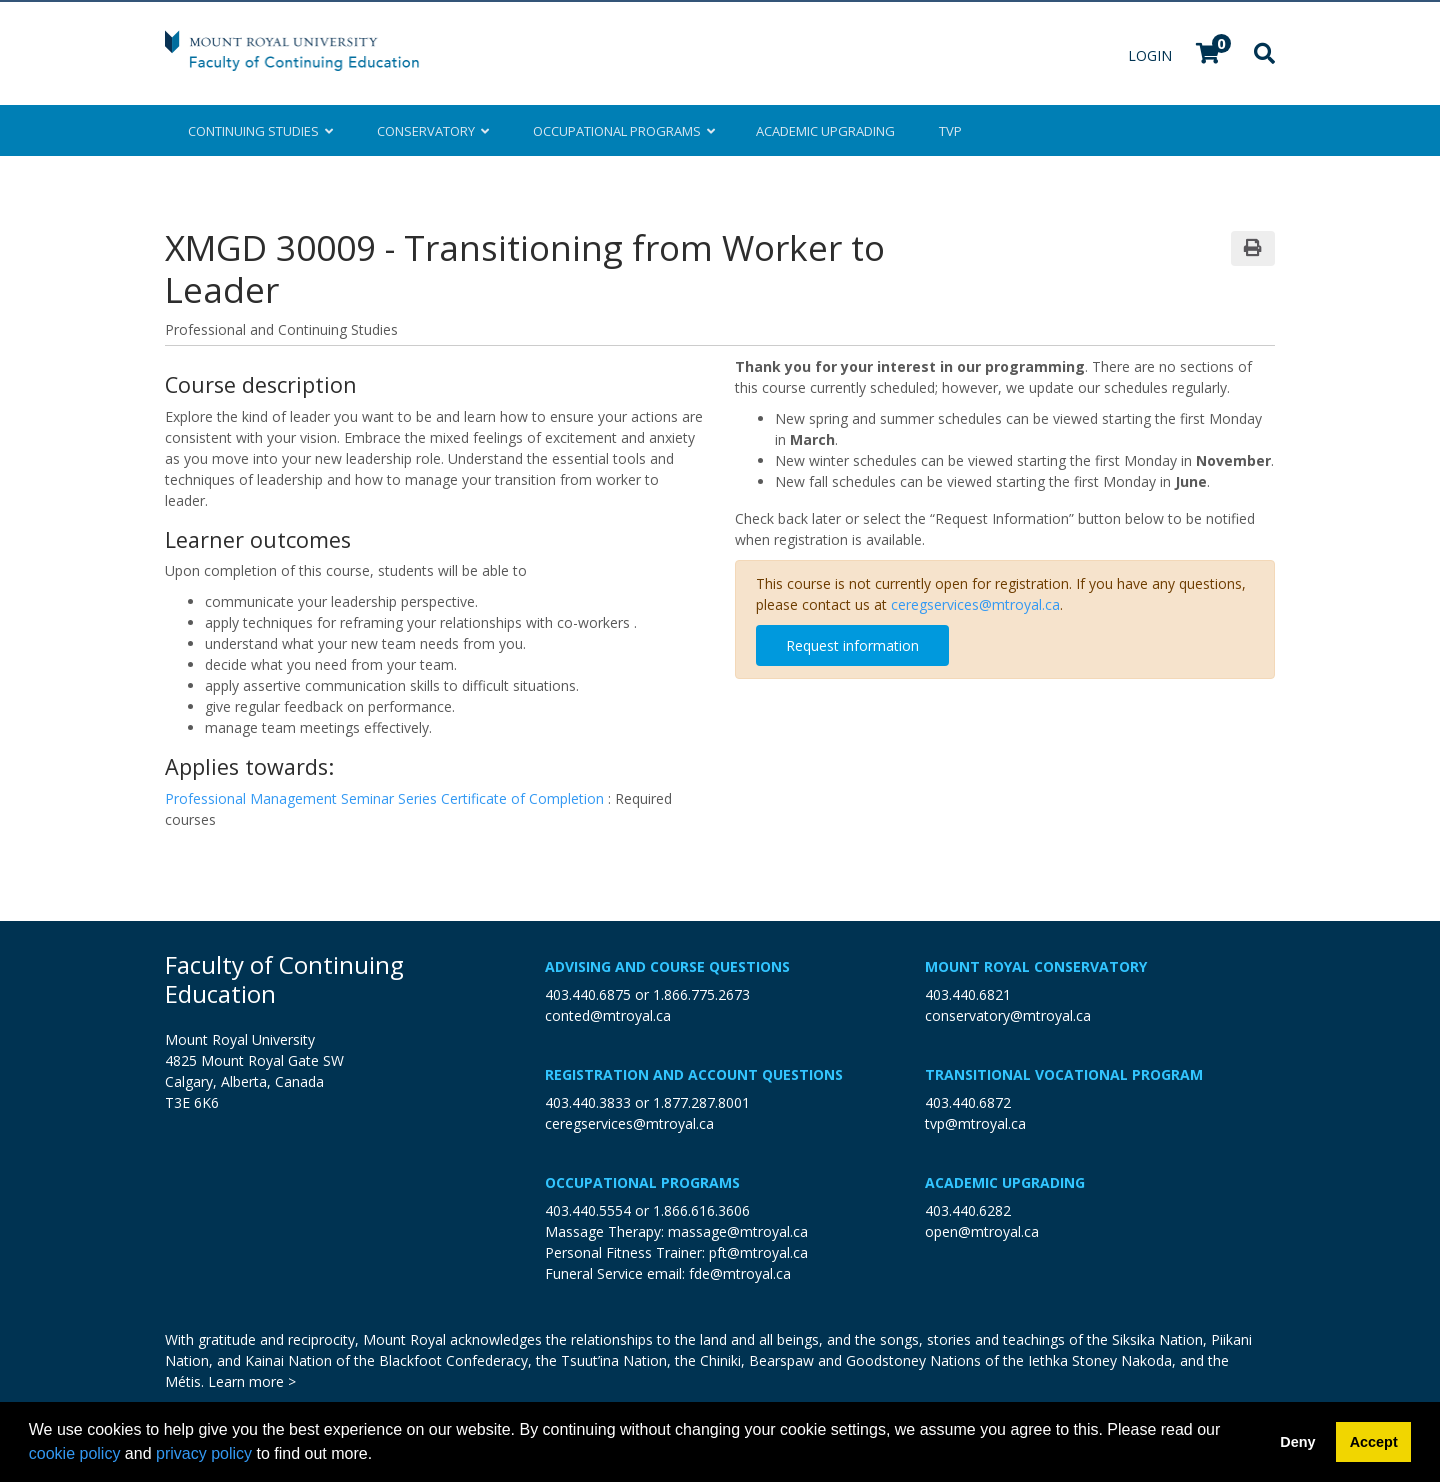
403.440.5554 (588, 1210)
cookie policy (75, 1453)
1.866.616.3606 (701, 1210)
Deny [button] (1297, 1442)
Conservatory (433, 131)
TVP (950, 131)
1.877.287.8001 (701, 1102)
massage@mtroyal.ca (738, 1231)
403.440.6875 (588, 994)
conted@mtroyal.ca (608, 1015)
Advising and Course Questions (667, 966)
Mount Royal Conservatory (1036, 966)
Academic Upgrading (1005, 1182)
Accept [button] (1374, 1442)
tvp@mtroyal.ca (975, 1123)
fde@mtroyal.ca (740, 1273)
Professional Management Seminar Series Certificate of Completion (386, 798)
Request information (852, 645)
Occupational (622, 131)
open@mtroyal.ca (982, 1231)
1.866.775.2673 (701, 994)
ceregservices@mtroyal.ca (975, 604)
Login (1152, 55)
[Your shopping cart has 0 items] (1209, 55)
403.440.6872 (968, 1102)
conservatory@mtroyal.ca (1008, 1015)
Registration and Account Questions (694, 1074)
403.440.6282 (968, 1210)
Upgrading (825, 131)
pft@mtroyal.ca (758, 1252)
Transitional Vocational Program (1064, 1074)
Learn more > (252, 1381)
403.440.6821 (968, 994)
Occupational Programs (642, 1182)
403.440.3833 (588, 1102)
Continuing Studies (260, 131)
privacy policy (204, 1453)
